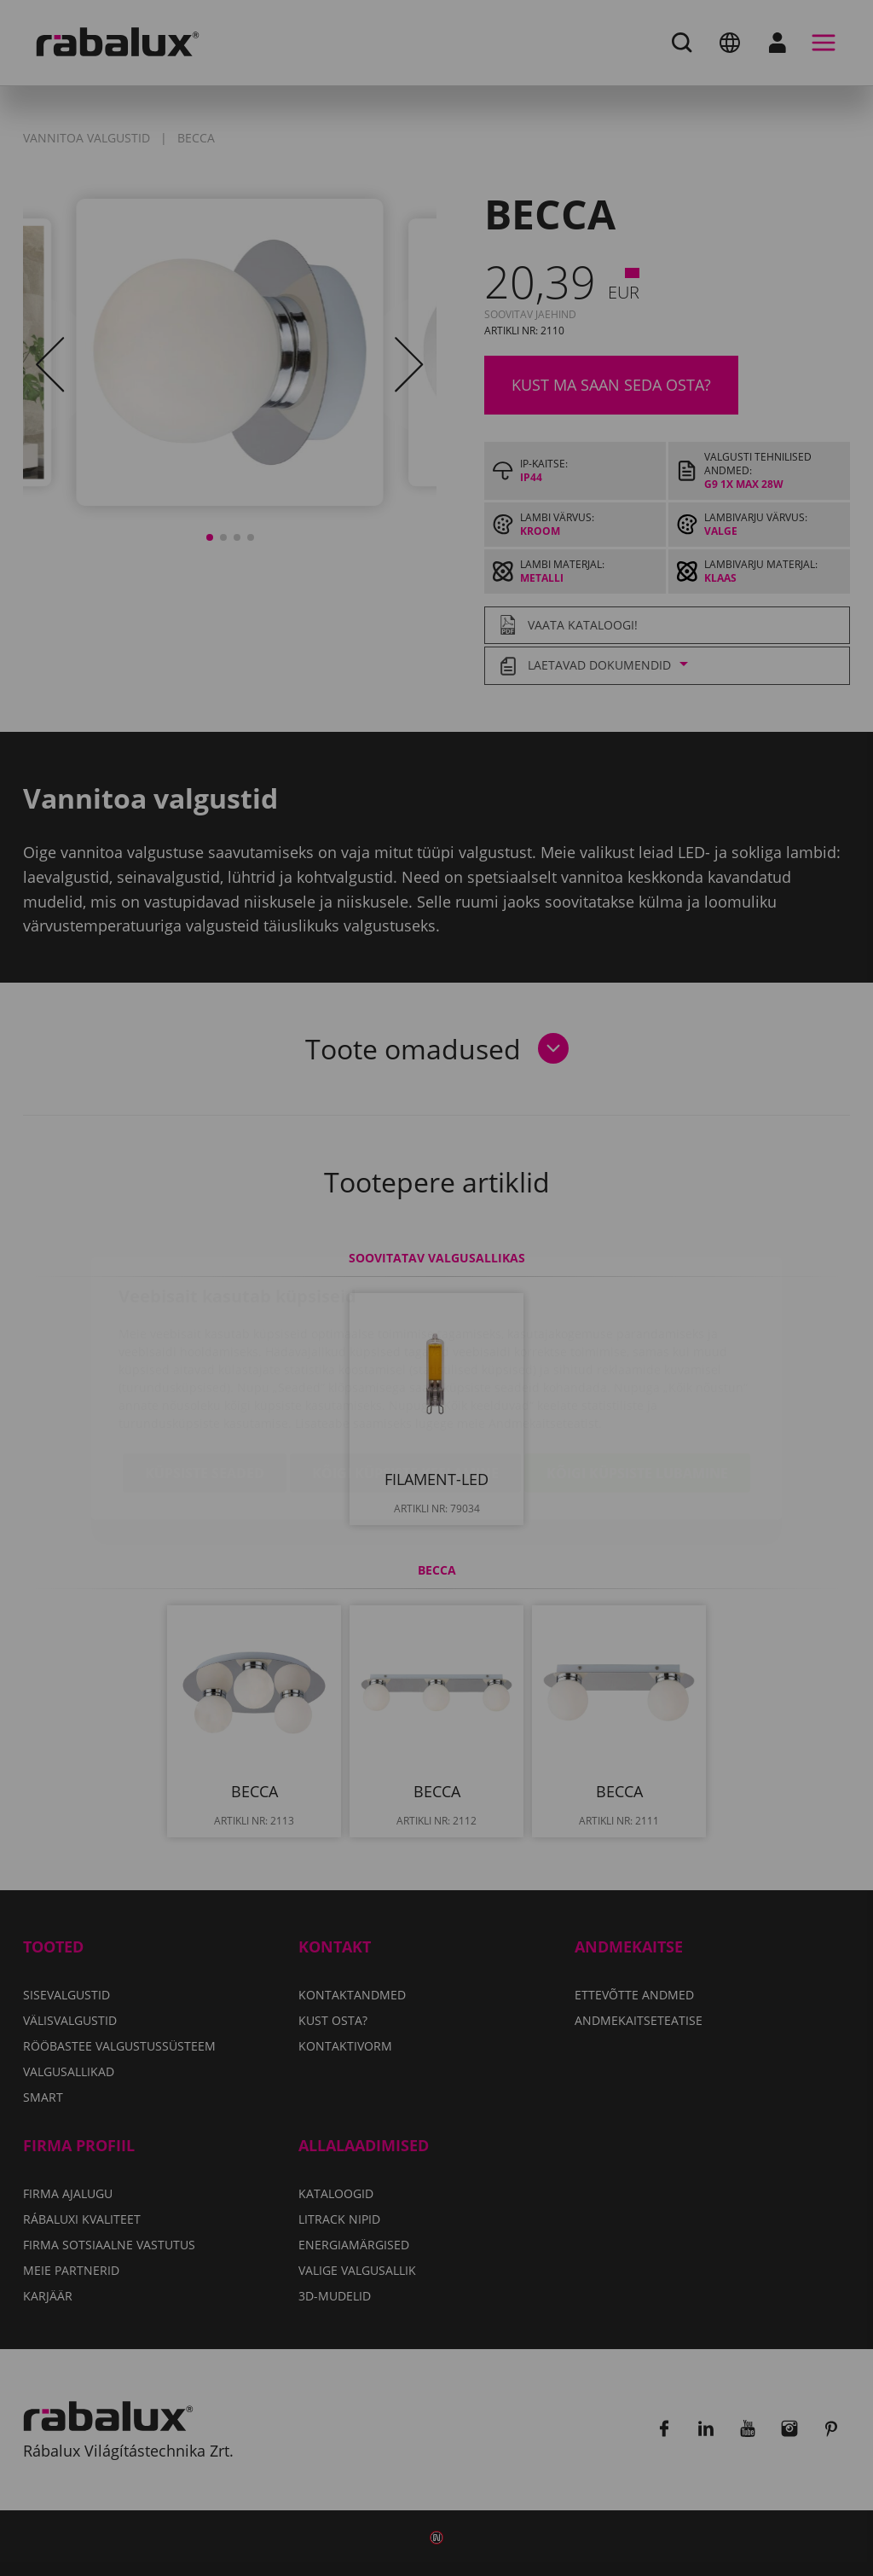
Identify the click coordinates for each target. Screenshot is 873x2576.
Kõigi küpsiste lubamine (637, 1372)
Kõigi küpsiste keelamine (405, 1372)
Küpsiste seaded (204, 1372)
